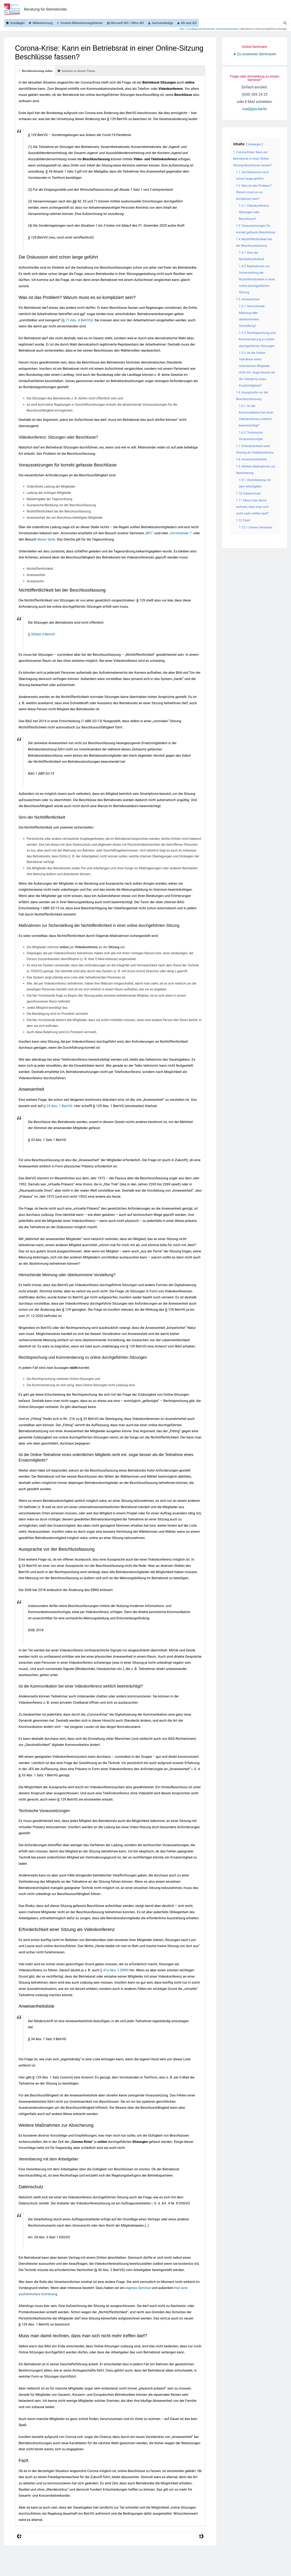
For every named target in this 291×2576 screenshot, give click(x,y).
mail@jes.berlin (254, 109)
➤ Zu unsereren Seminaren (254, 54)
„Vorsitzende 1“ (180, 533)
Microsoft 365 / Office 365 (127, 23)
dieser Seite (46, 539)
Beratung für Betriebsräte (45, 9)
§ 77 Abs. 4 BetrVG (77, 320)
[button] (285, 23)
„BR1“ (149, 533)
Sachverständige (162, 23)
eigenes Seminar (138, 2288)
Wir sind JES (189, 23)
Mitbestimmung (43, 23)
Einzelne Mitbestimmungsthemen (82, 23)
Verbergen (254, 144)
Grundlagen (17, 23)
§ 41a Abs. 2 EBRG (114, 1970)
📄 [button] (35, 70)
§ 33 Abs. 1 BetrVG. (58, 1106)
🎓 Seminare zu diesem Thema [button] (76, 70)
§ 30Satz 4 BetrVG (41, 634)
